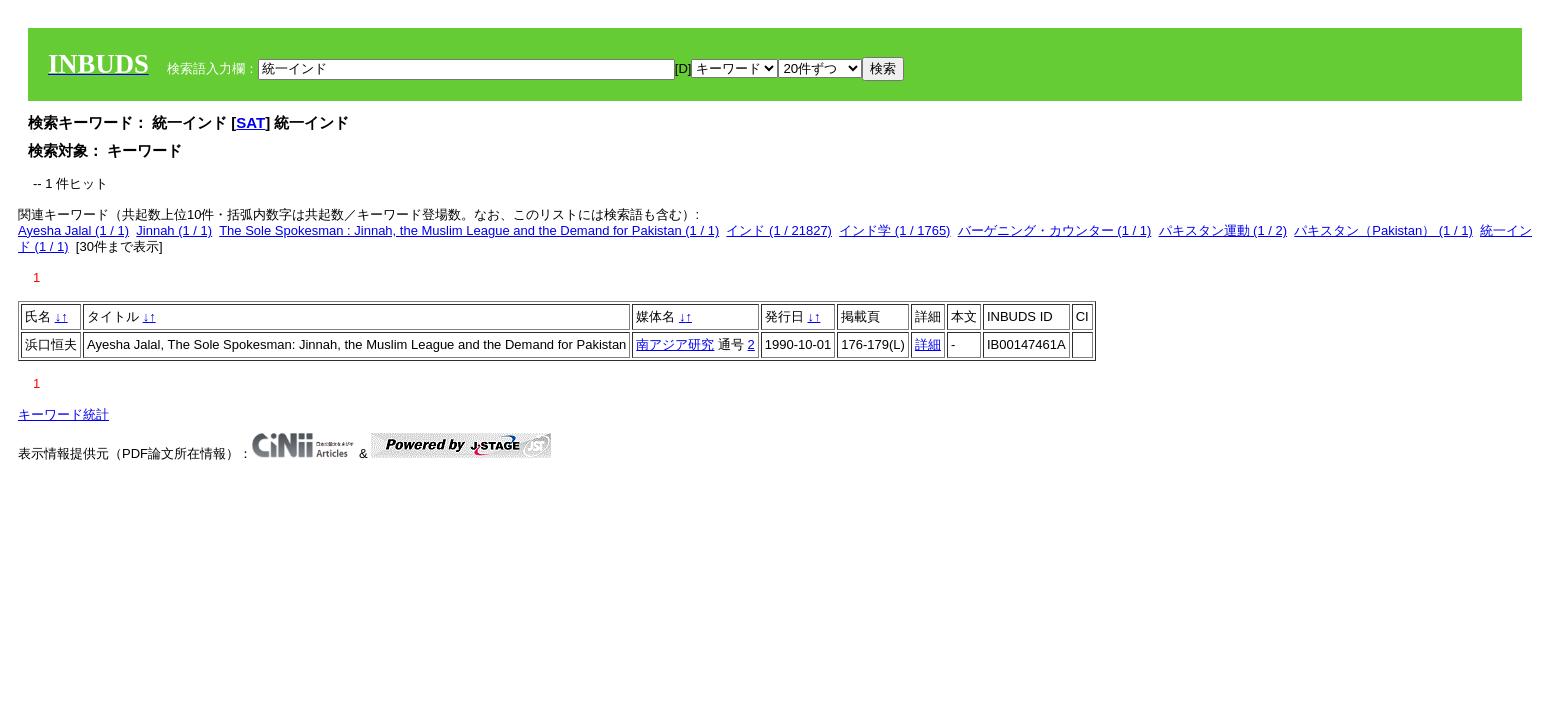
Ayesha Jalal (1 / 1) (73, 230)
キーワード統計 (63, 414)
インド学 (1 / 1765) (894, 230)
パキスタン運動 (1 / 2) (1223, 230)
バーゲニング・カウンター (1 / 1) (1055, 230)
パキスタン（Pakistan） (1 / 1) (1383, 230)
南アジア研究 (675, 344)
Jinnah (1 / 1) (174, 230)
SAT (250, 122)
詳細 (928, 344)
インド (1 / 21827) (779, 230)
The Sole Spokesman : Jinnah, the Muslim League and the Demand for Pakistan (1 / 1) (469, 230)
